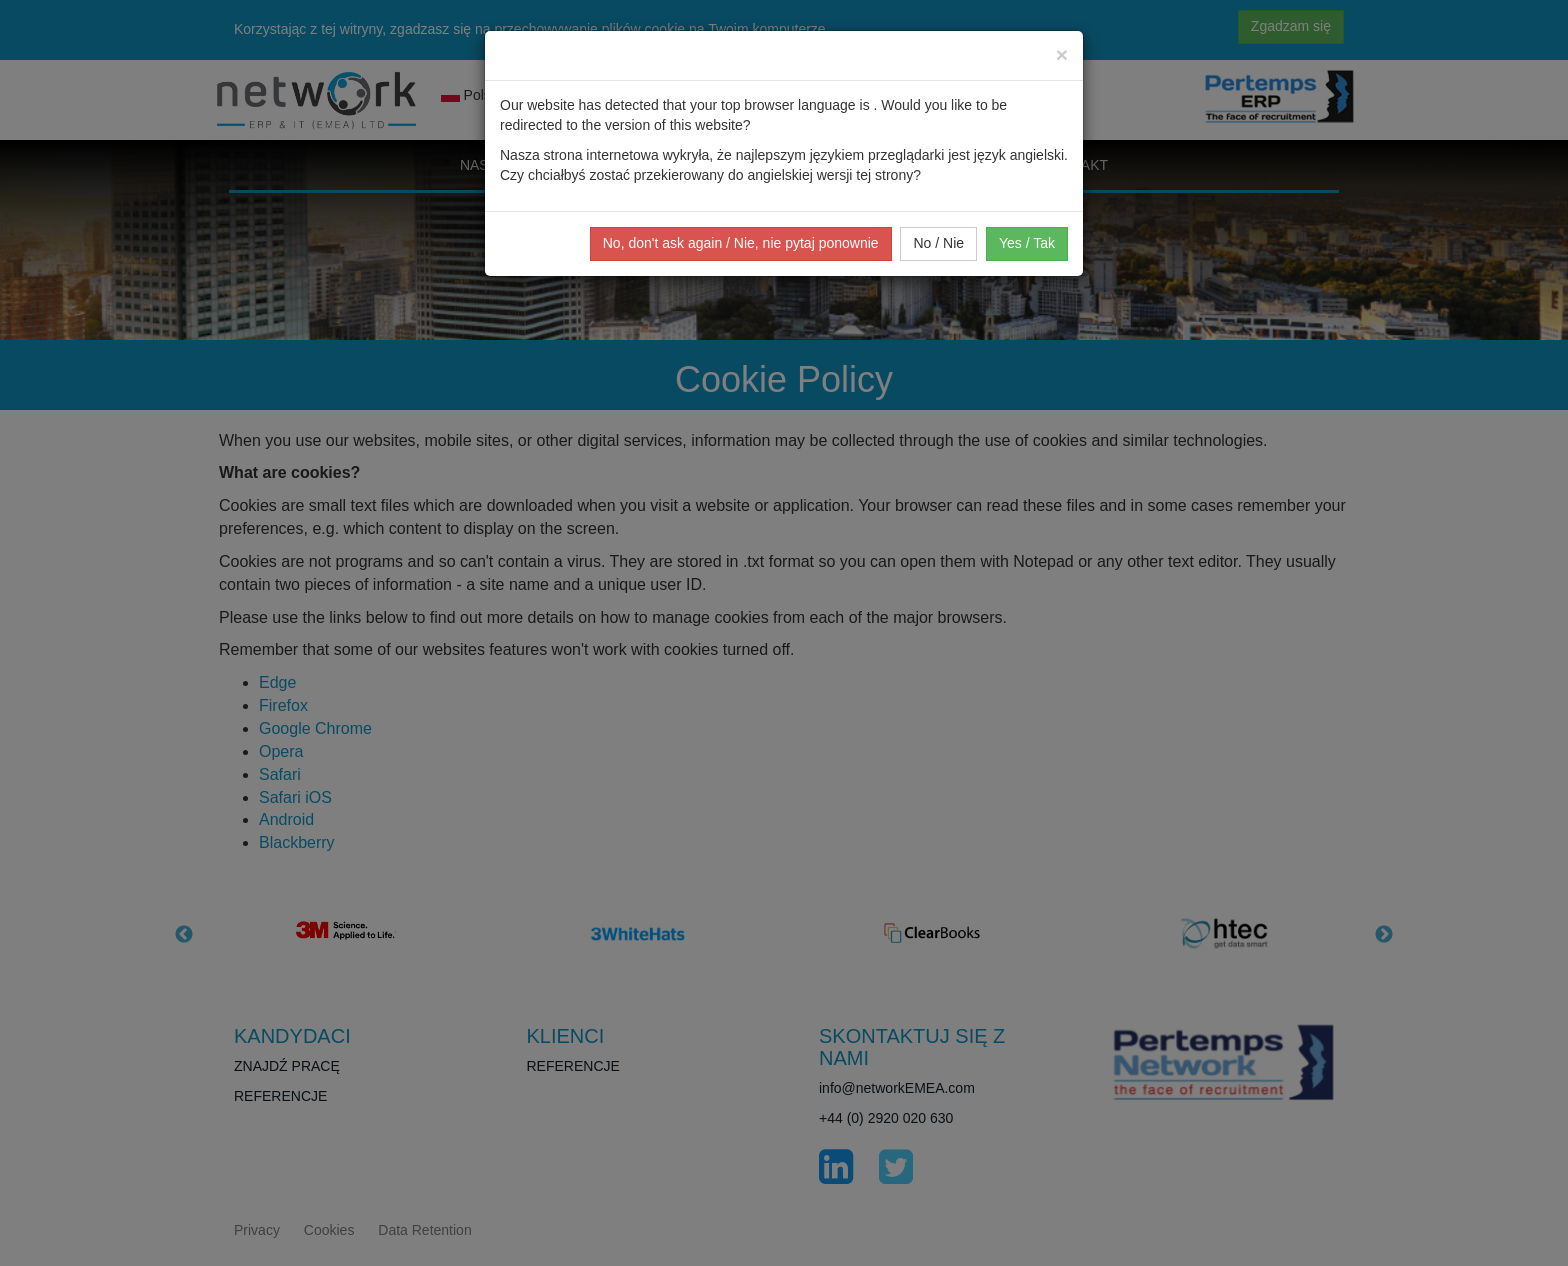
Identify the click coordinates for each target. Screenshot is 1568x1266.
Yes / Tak (1027, 243)
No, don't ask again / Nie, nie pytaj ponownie (741, 243)
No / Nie (938, 243)
